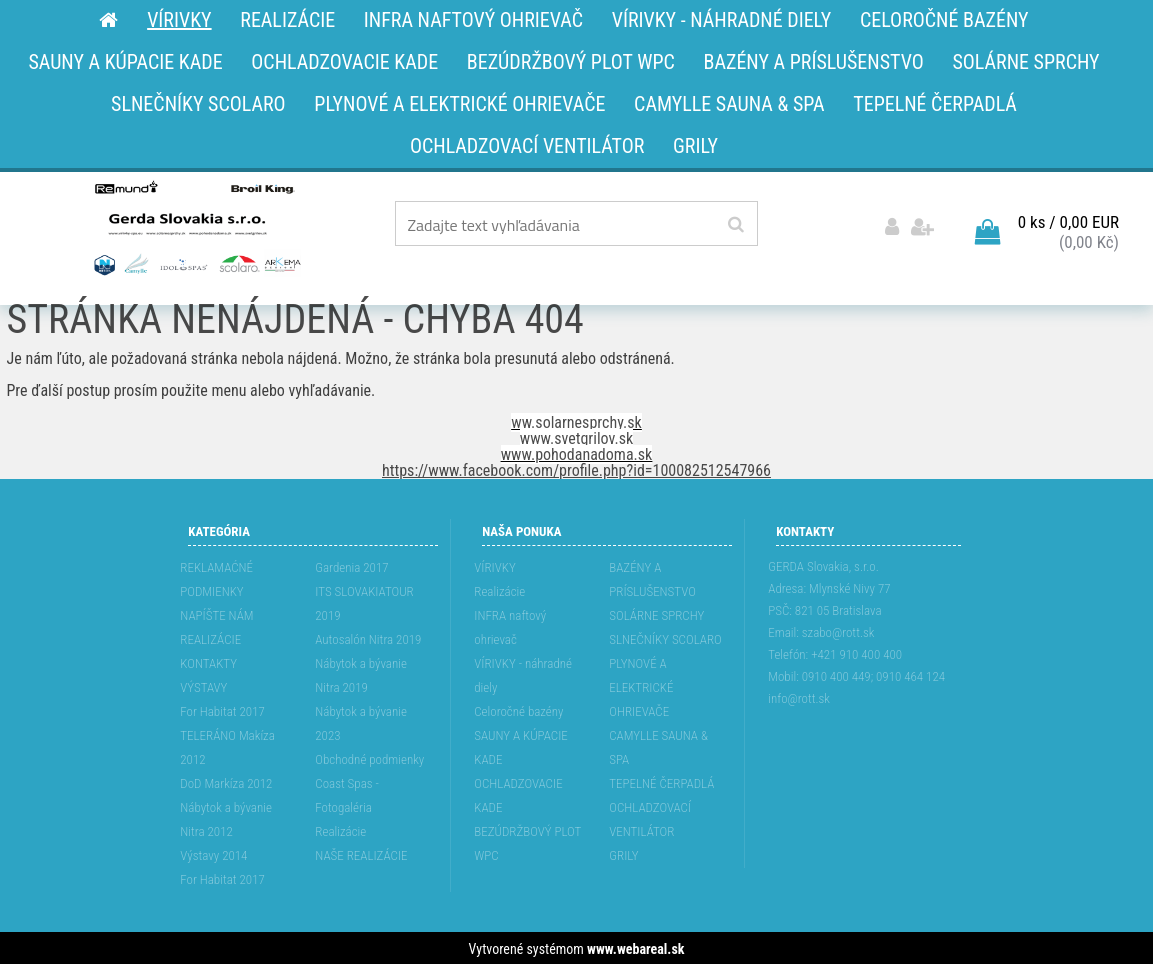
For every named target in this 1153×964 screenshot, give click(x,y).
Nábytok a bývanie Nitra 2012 (226, 817)
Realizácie (340, 829)
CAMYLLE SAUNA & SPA (658, 745)
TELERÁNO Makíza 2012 (227, 745)
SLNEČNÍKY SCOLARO (665, 637)
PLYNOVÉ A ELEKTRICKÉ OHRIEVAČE (641, 685)
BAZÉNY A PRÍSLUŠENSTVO (652, 577)
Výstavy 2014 (213, 853)
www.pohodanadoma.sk (577, 452)
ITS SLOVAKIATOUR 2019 (364, 601)
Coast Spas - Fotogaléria (347, 793)
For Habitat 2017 (222, 709)
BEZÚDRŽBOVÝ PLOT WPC (527, 841)
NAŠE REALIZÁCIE (361, 853)
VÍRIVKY (495, 565)
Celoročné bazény (518, 709)
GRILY (623, 853)
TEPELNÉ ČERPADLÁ (661, 781)
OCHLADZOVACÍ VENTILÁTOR (650, 817)
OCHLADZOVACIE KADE (518, 793)
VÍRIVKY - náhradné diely (523, 673)
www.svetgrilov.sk (576, 436)
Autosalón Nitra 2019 (368, 637)
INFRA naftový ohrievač (510, 625)
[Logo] (195, 227)
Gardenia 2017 (351, 565)
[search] (735, 225)
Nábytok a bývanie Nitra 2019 (361, 673)
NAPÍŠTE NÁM (216, 613)
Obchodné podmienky (369, 757)
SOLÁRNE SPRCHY (656, 613)
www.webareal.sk (635, 947)
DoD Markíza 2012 (226, 781)
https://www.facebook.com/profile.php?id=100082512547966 (576, 468)
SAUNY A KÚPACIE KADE (521, 745)
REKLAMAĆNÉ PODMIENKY (216, 577)
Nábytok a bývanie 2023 (361, 721)
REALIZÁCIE (210, 637)
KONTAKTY (208, 661)
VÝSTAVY (203, 685)
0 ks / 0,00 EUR (1068, 221)
